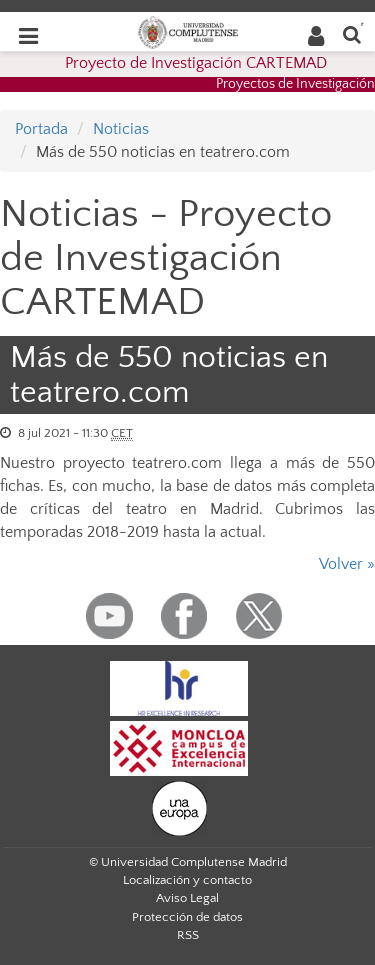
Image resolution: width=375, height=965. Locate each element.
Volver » (347, 564)
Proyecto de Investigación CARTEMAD (196, 63)
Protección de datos (187, 917)
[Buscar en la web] (352, 33)
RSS (188, 935)
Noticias (121, 129)
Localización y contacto (187, 880)
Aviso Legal (187, 898)
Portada (41, 129)
